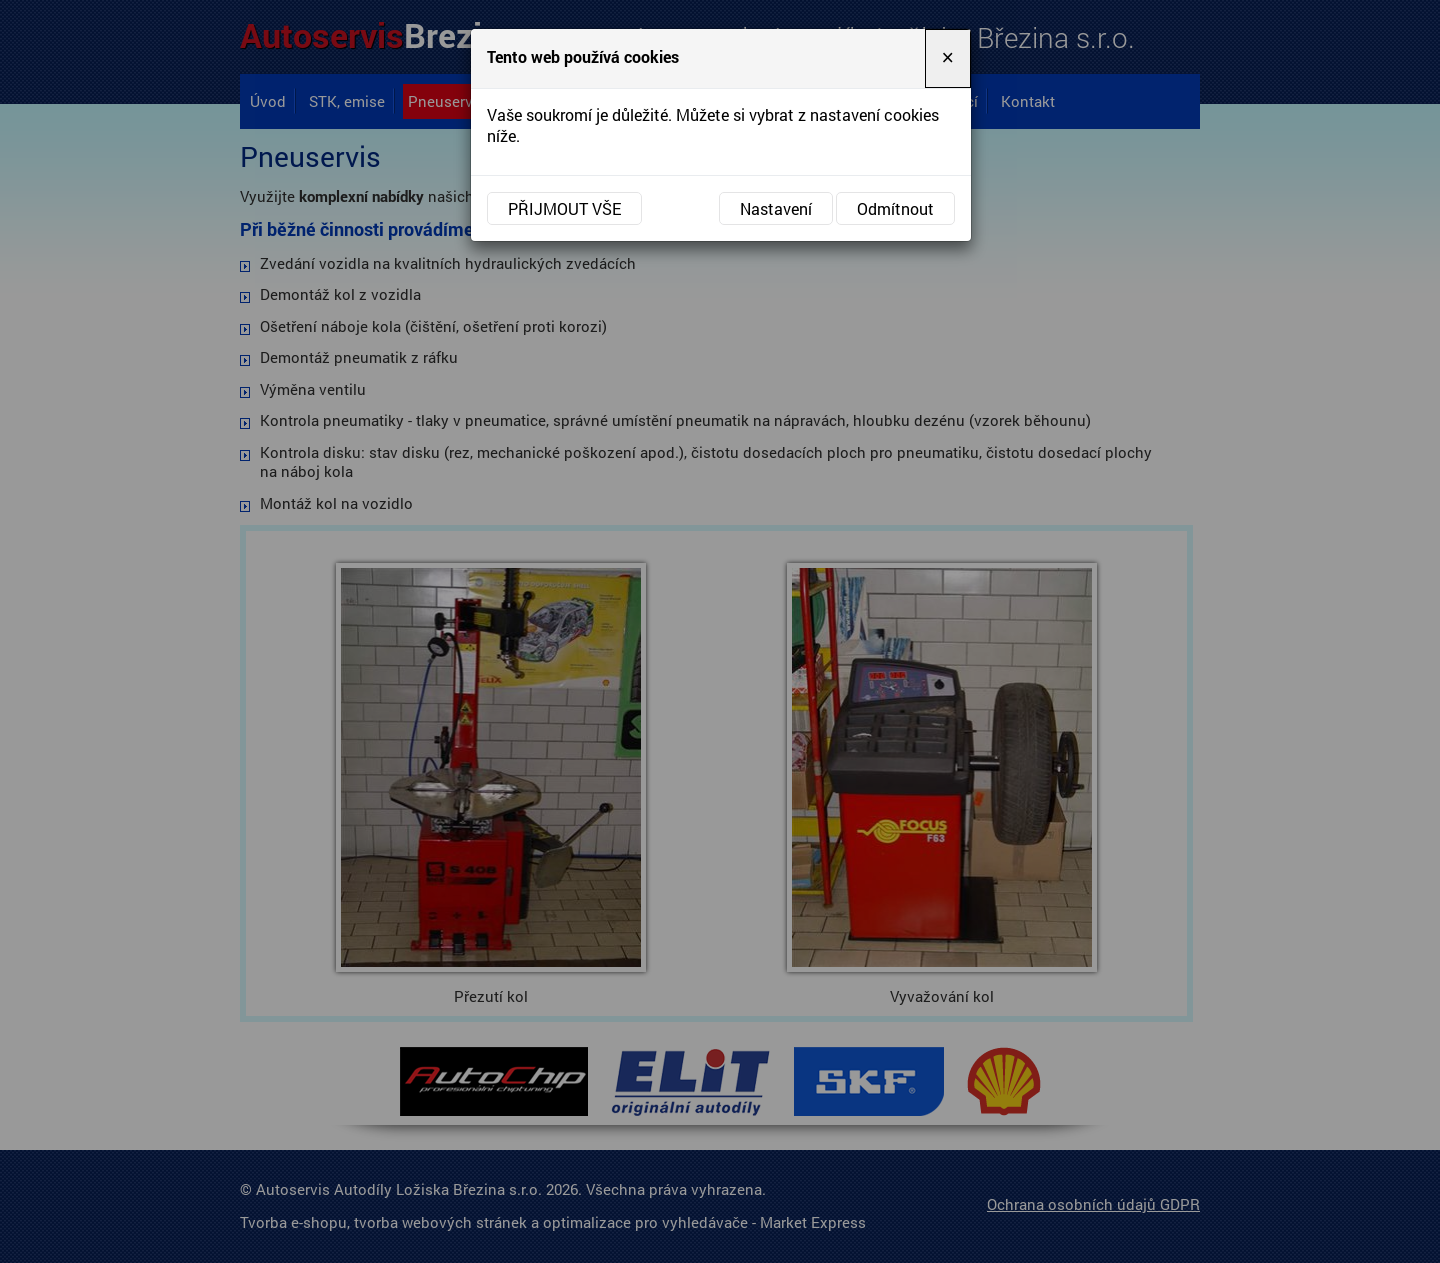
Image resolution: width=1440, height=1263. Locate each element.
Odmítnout (895, 208)
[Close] (948, 58)
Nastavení (776, 208)
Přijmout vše (564, 208)
